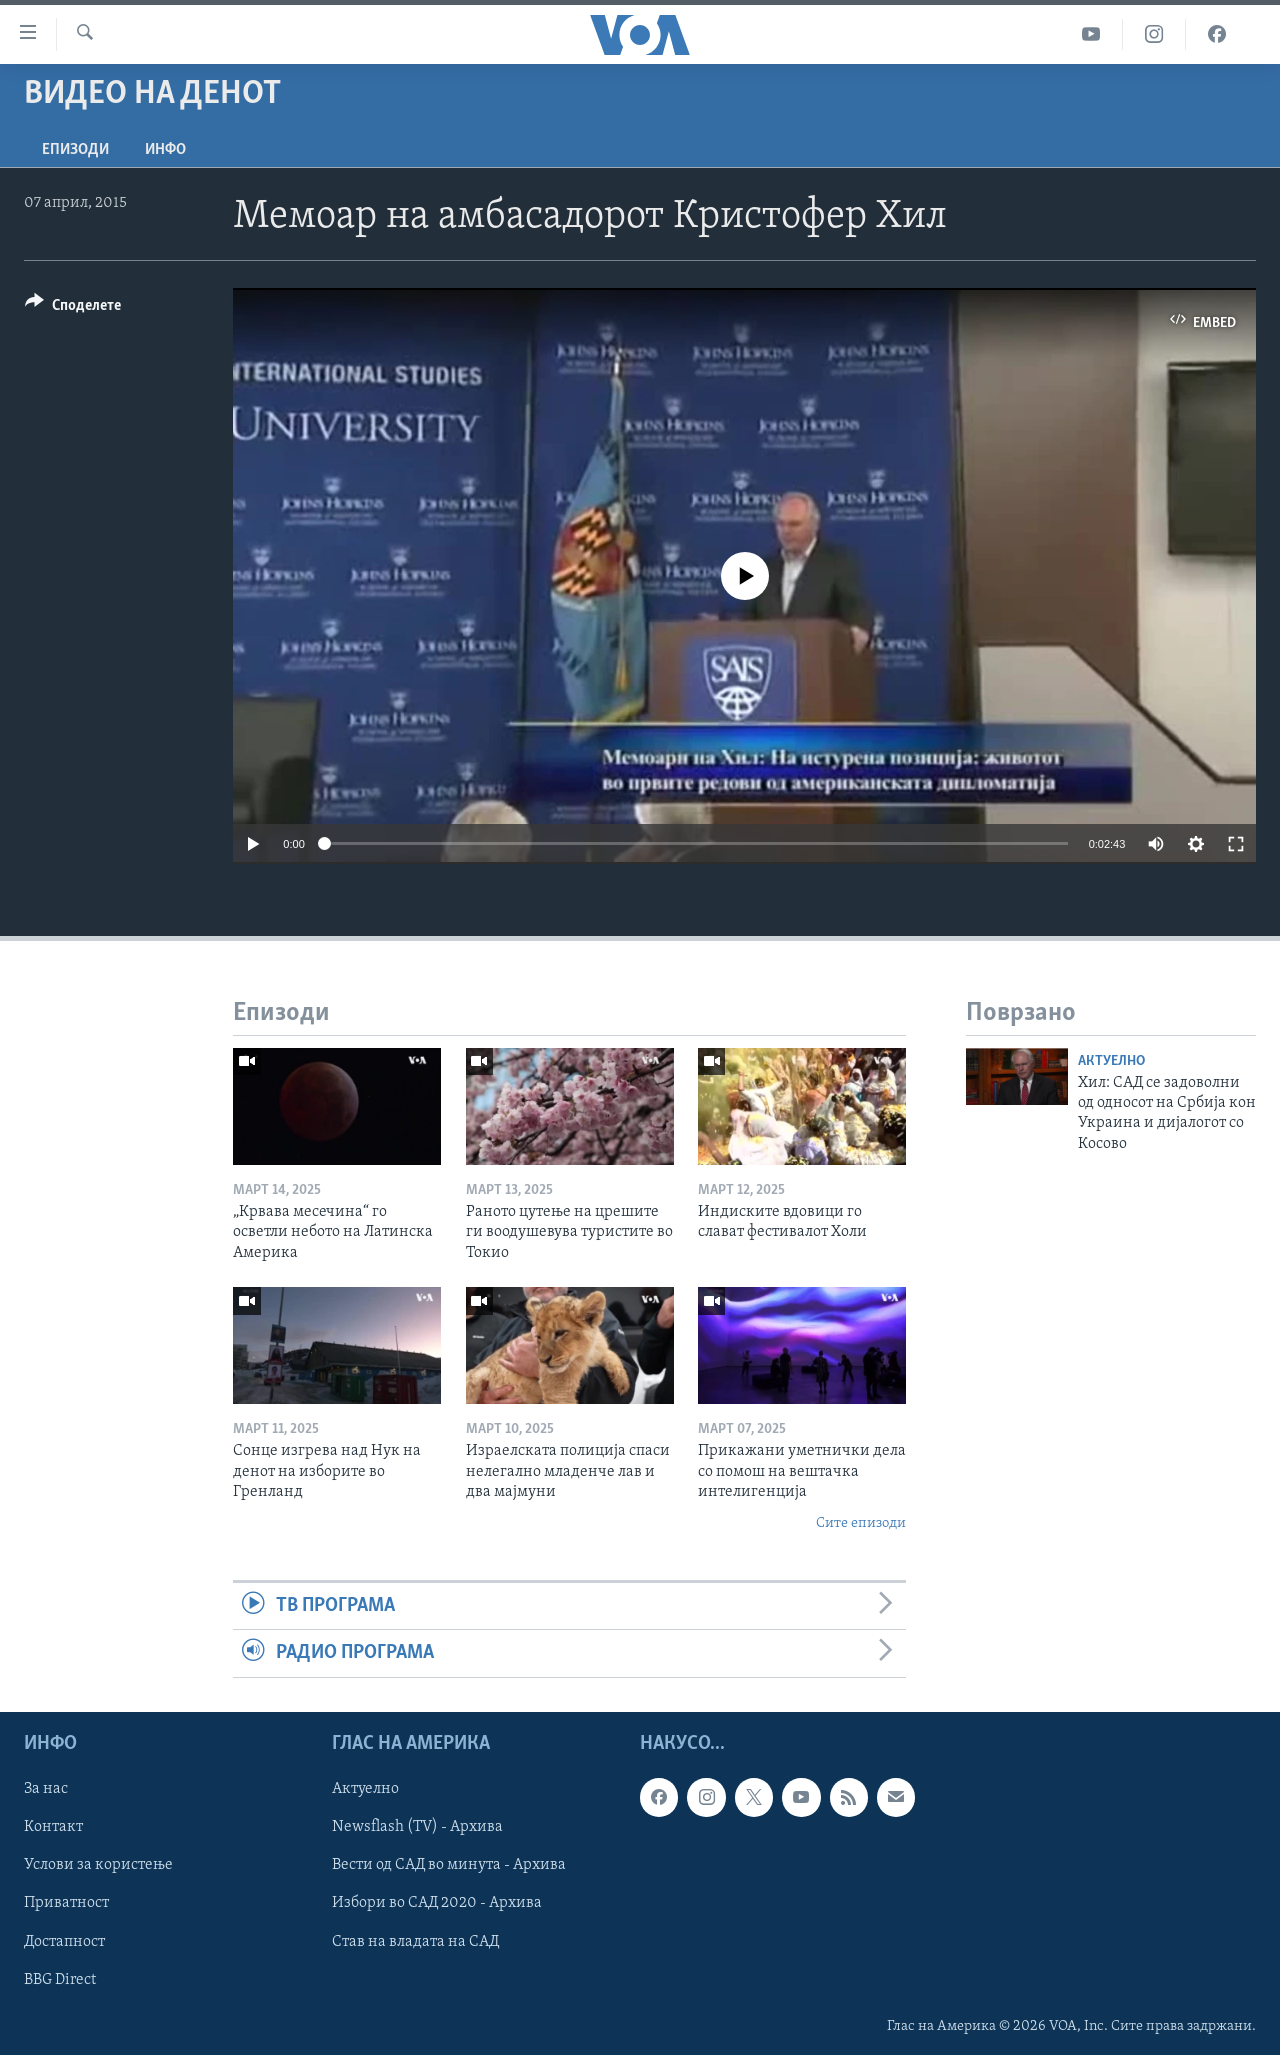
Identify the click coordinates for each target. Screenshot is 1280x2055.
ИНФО (165, 150)
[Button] (73, 308)
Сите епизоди (861, 1523)
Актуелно (1111, 1061)
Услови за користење (98, 1865)
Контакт (53, 1827)
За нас (46, 1789)
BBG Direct (60, 1979)
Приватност (66, 1903)
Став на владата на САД (415, 1941)
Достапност (64, 1941)
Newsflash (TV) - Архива (417, 1827)
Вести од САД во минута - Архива (449, 1865)
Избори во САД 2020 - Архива (437, 1903)
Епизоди (75, 150)
